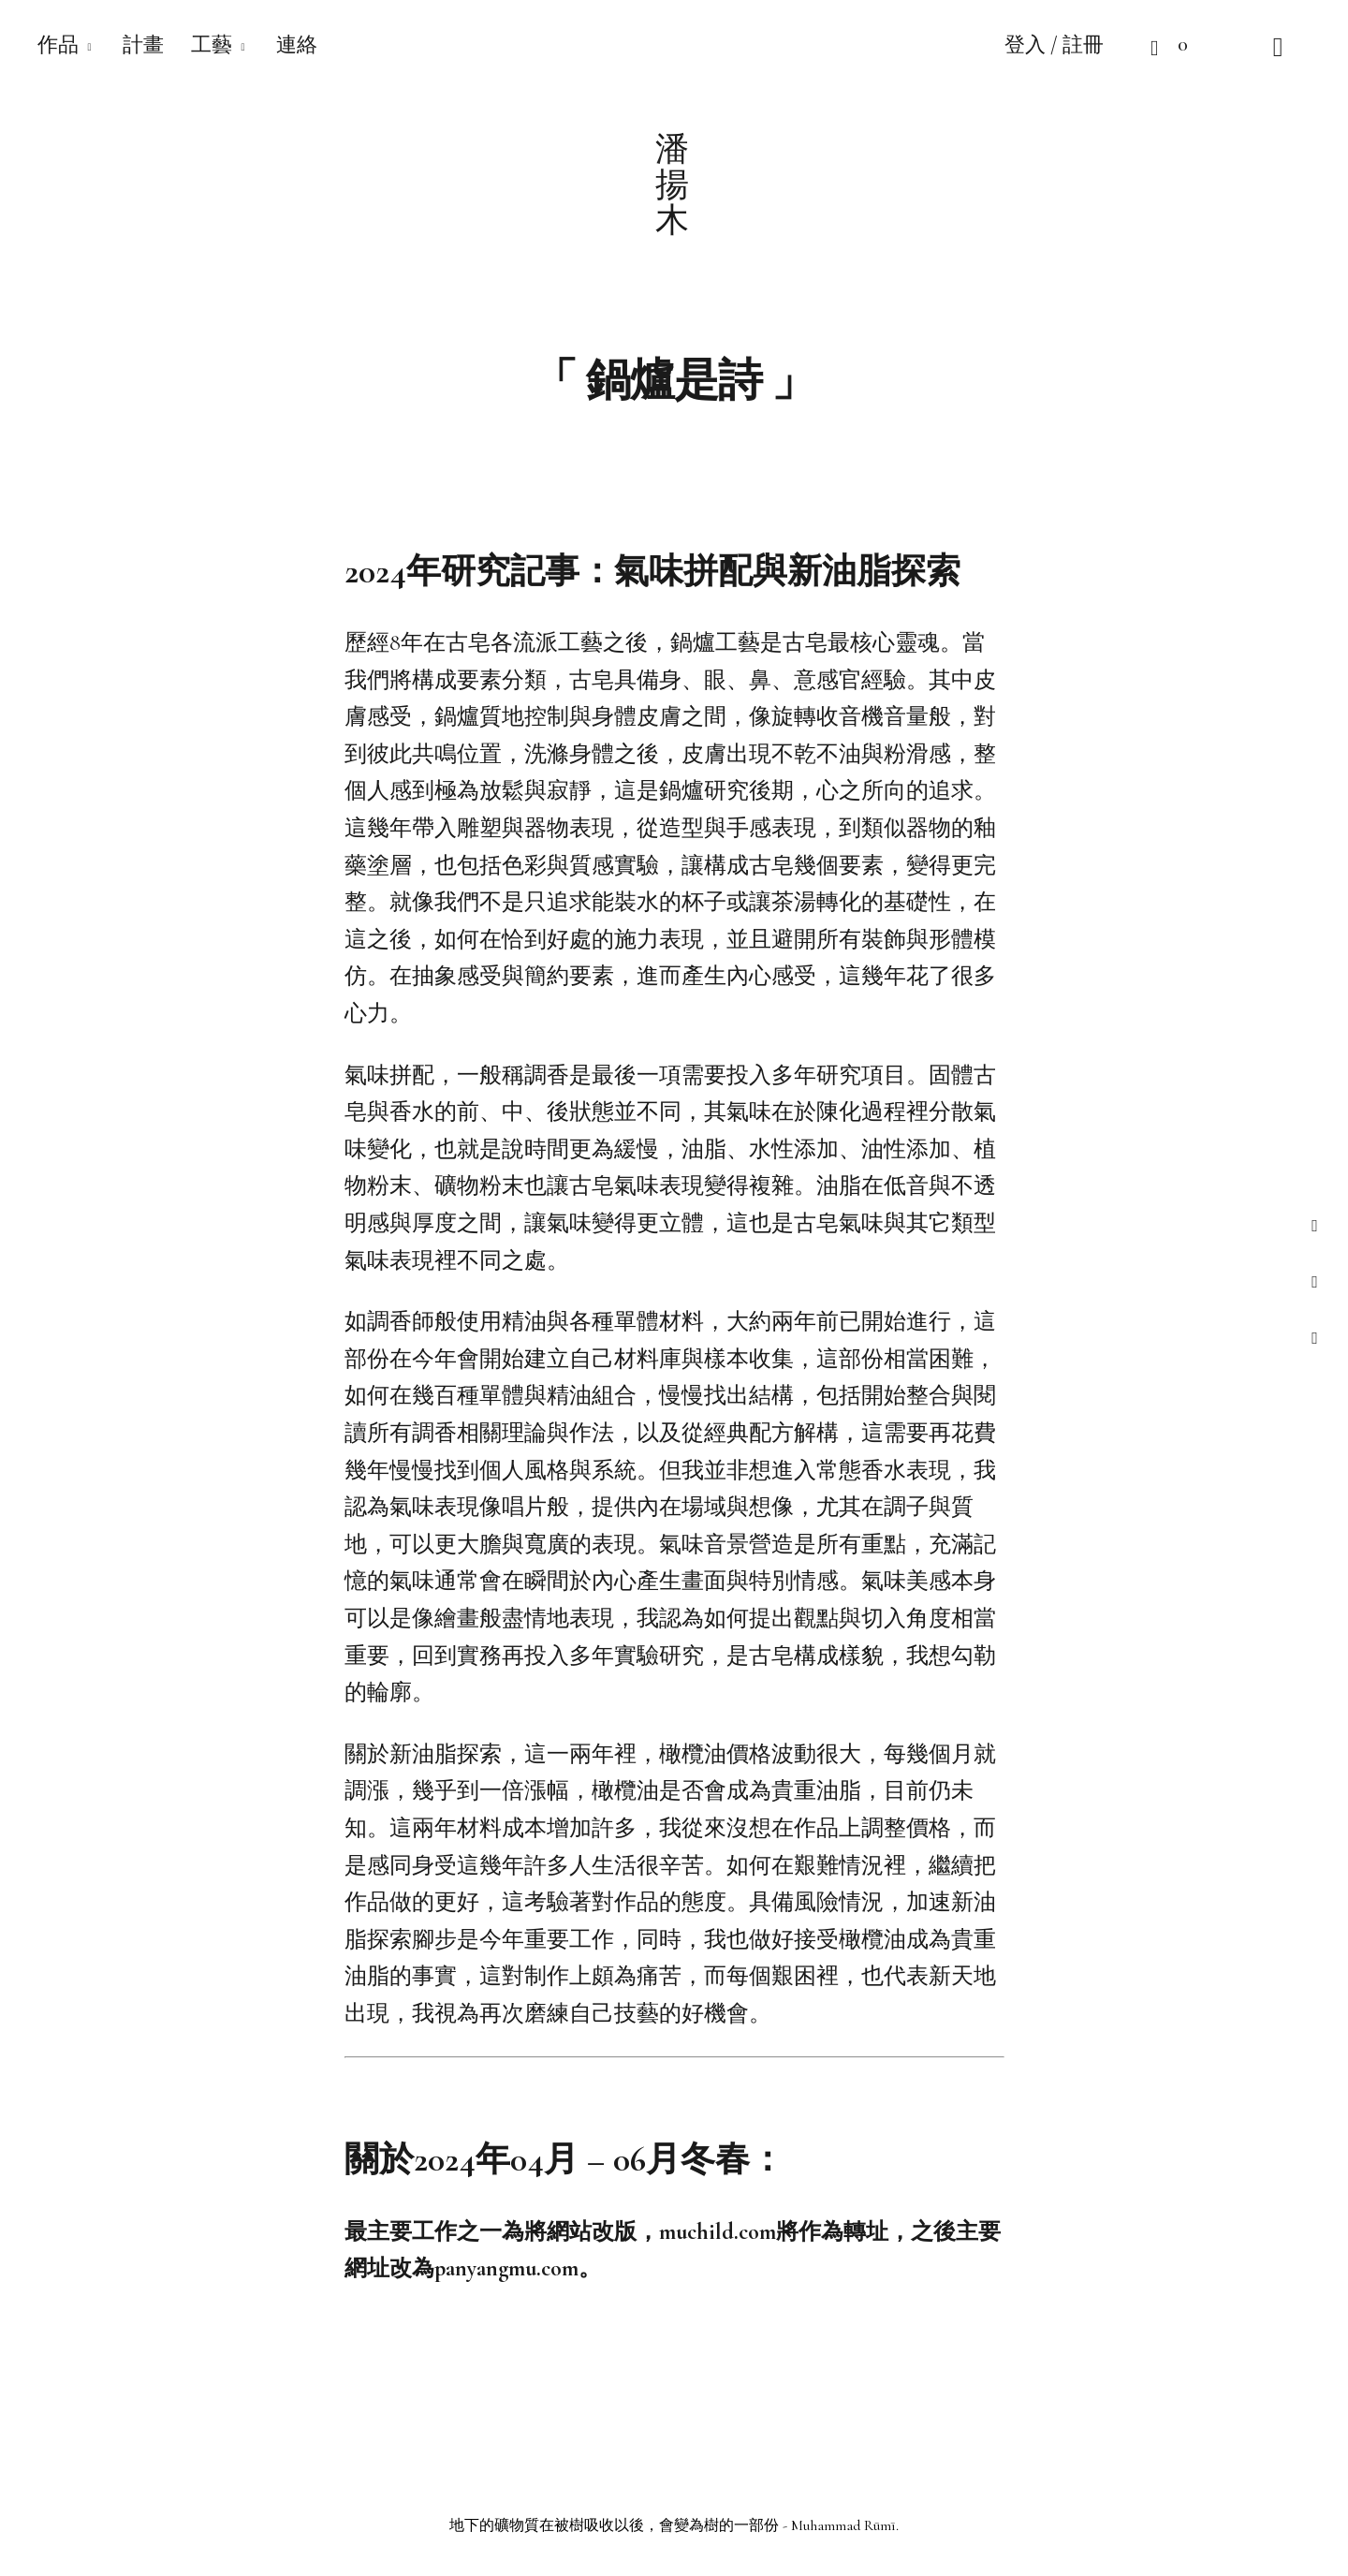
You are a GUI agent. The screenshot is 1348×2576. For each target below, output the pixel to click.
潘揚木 (674, 184)
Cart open (1137, 47)
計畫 (143, 45)
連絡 (296, 45)
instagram (1315, 1281)
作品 (58, 45)
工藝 (211, 45)
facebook (1315, 1225)
